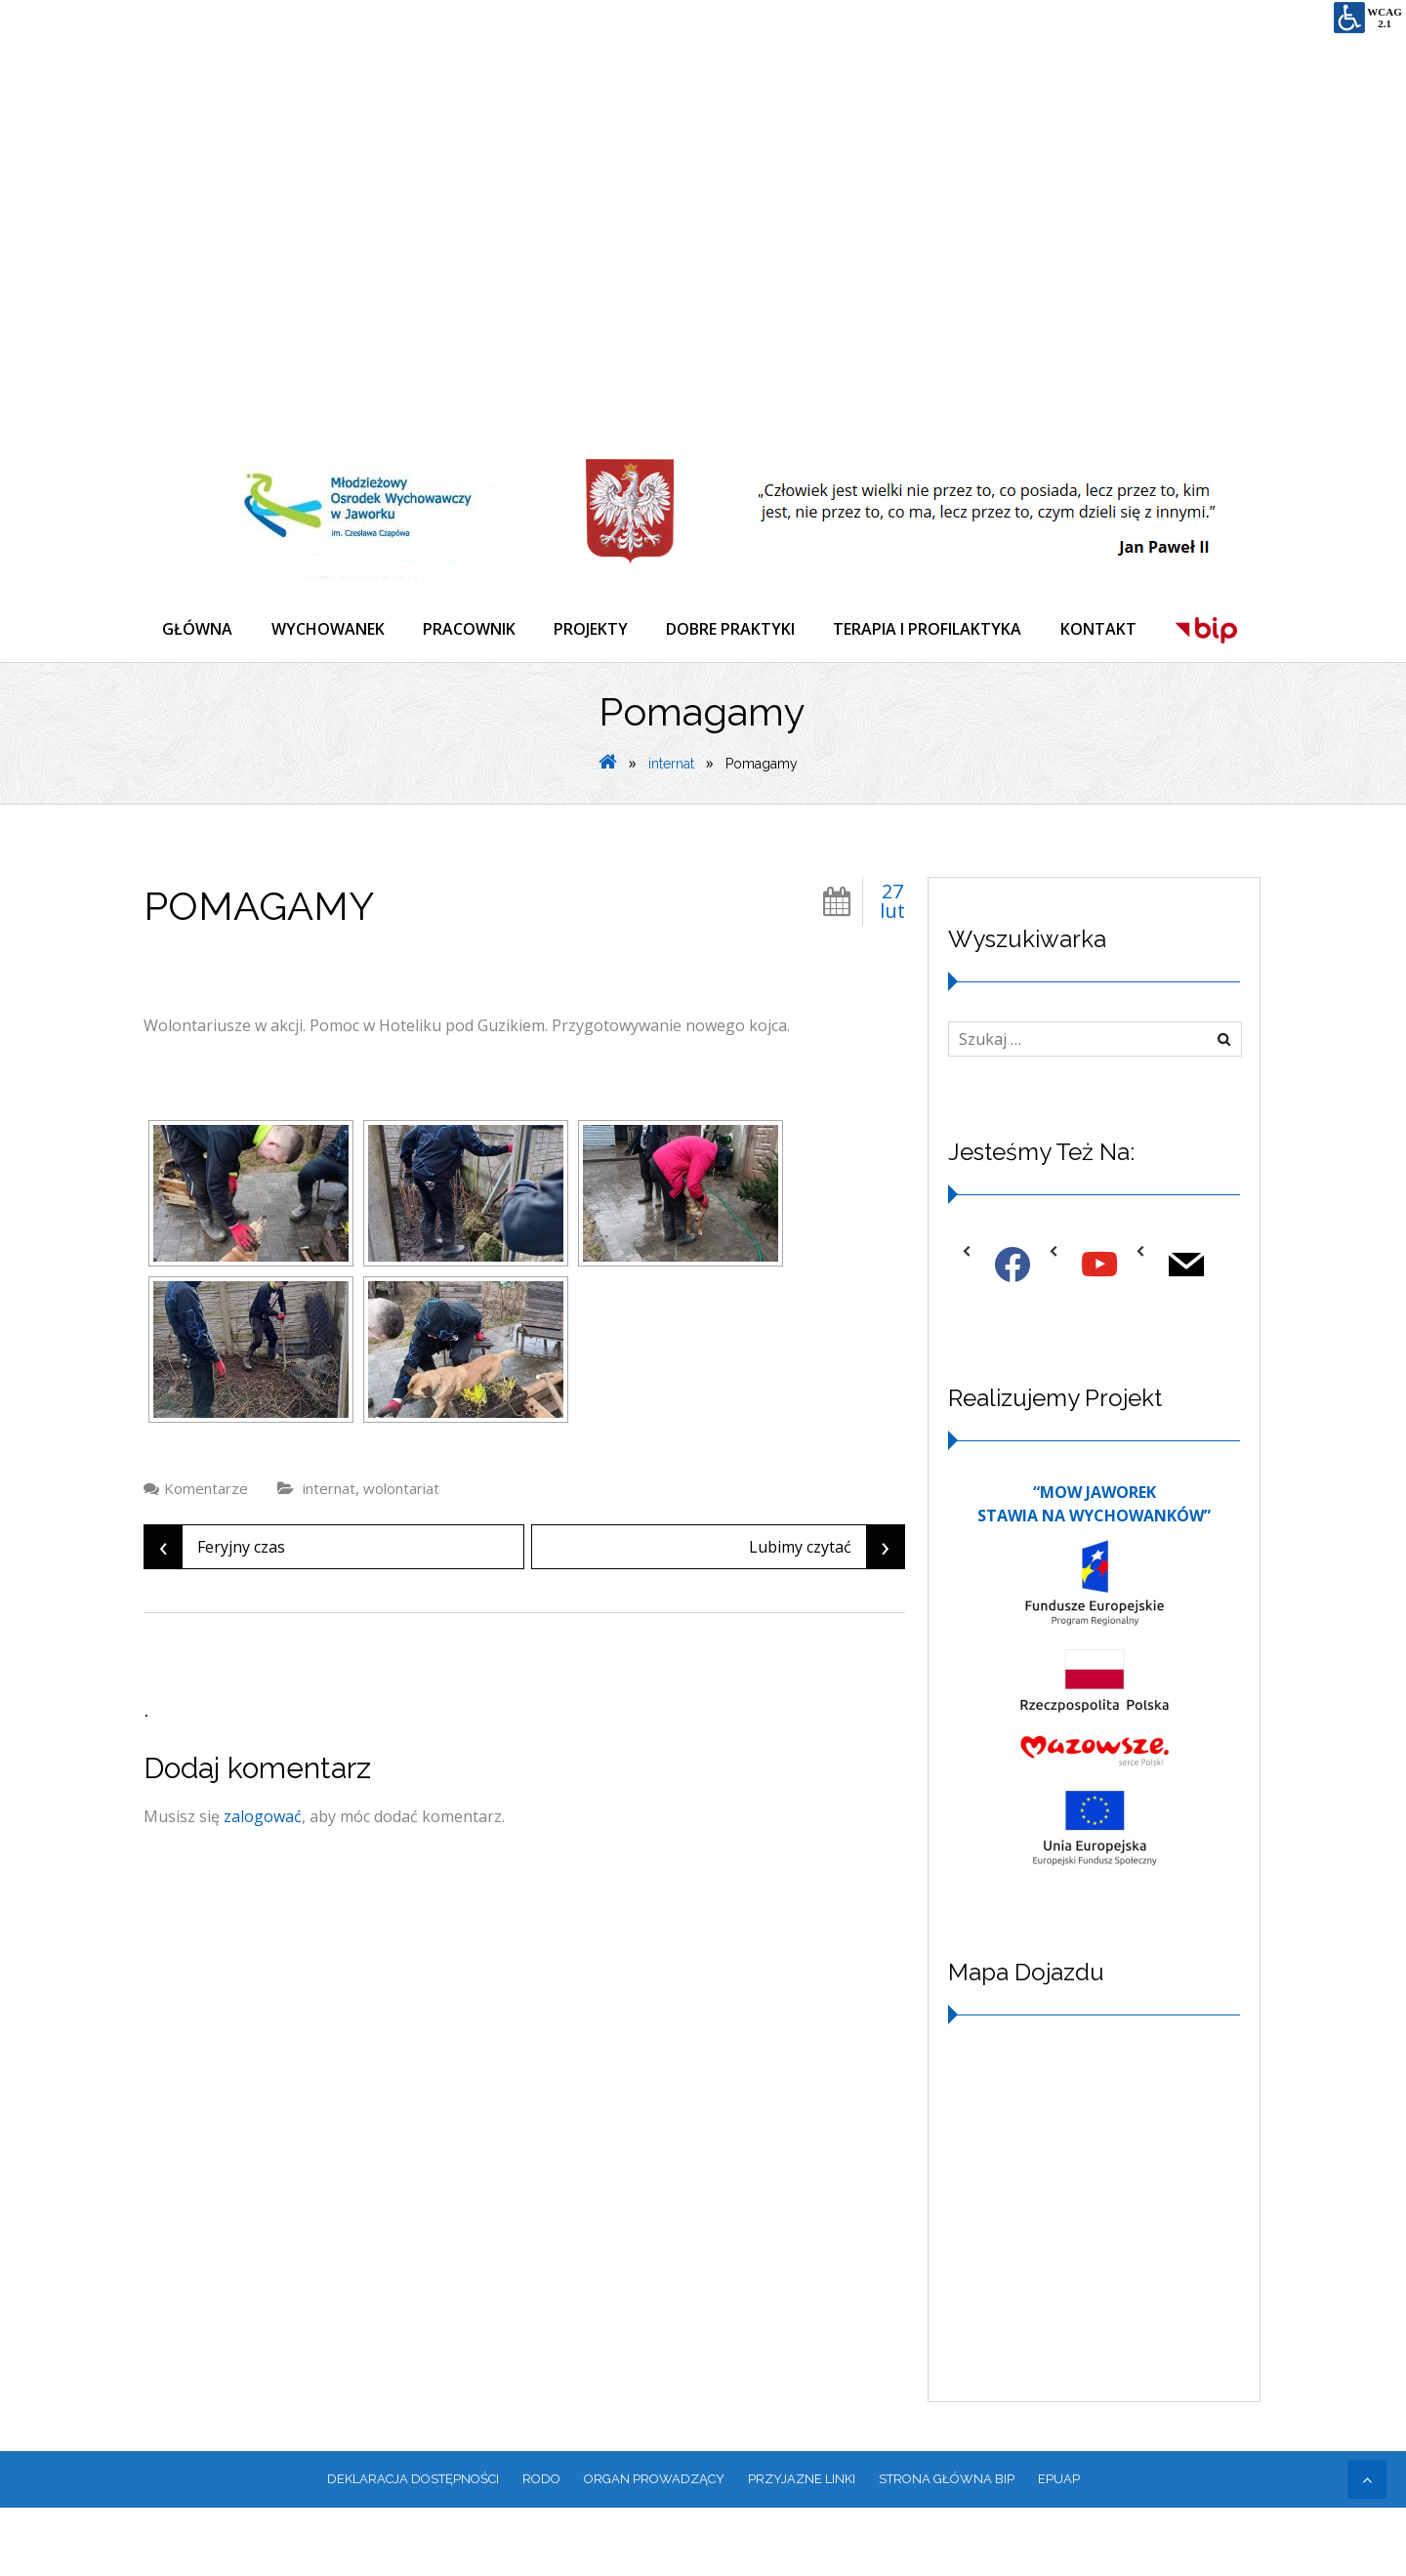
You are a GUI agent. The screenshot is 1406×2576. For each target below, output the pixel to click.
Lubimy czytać (826, 1615)
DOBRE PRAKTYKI (734, 629)
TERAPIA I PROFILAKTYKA (932, 629)
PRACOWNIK (471, 629)
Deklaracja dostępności (413, 2547)
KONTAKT (1103, 629)
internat (671, 832)
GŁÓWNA (198, 629)
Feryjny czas (215, 1615)
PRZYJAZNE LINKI (801, 2547)
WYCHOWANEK (329, 629)
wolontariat (401, 1556)
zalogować (263, 1884)
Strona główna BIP (946, 2547)
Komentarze (206, 1556)
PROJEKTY (594, 629)
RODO (541, 2547)
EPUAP (1059, 2547)
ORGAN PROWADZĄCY (654, 2547)
